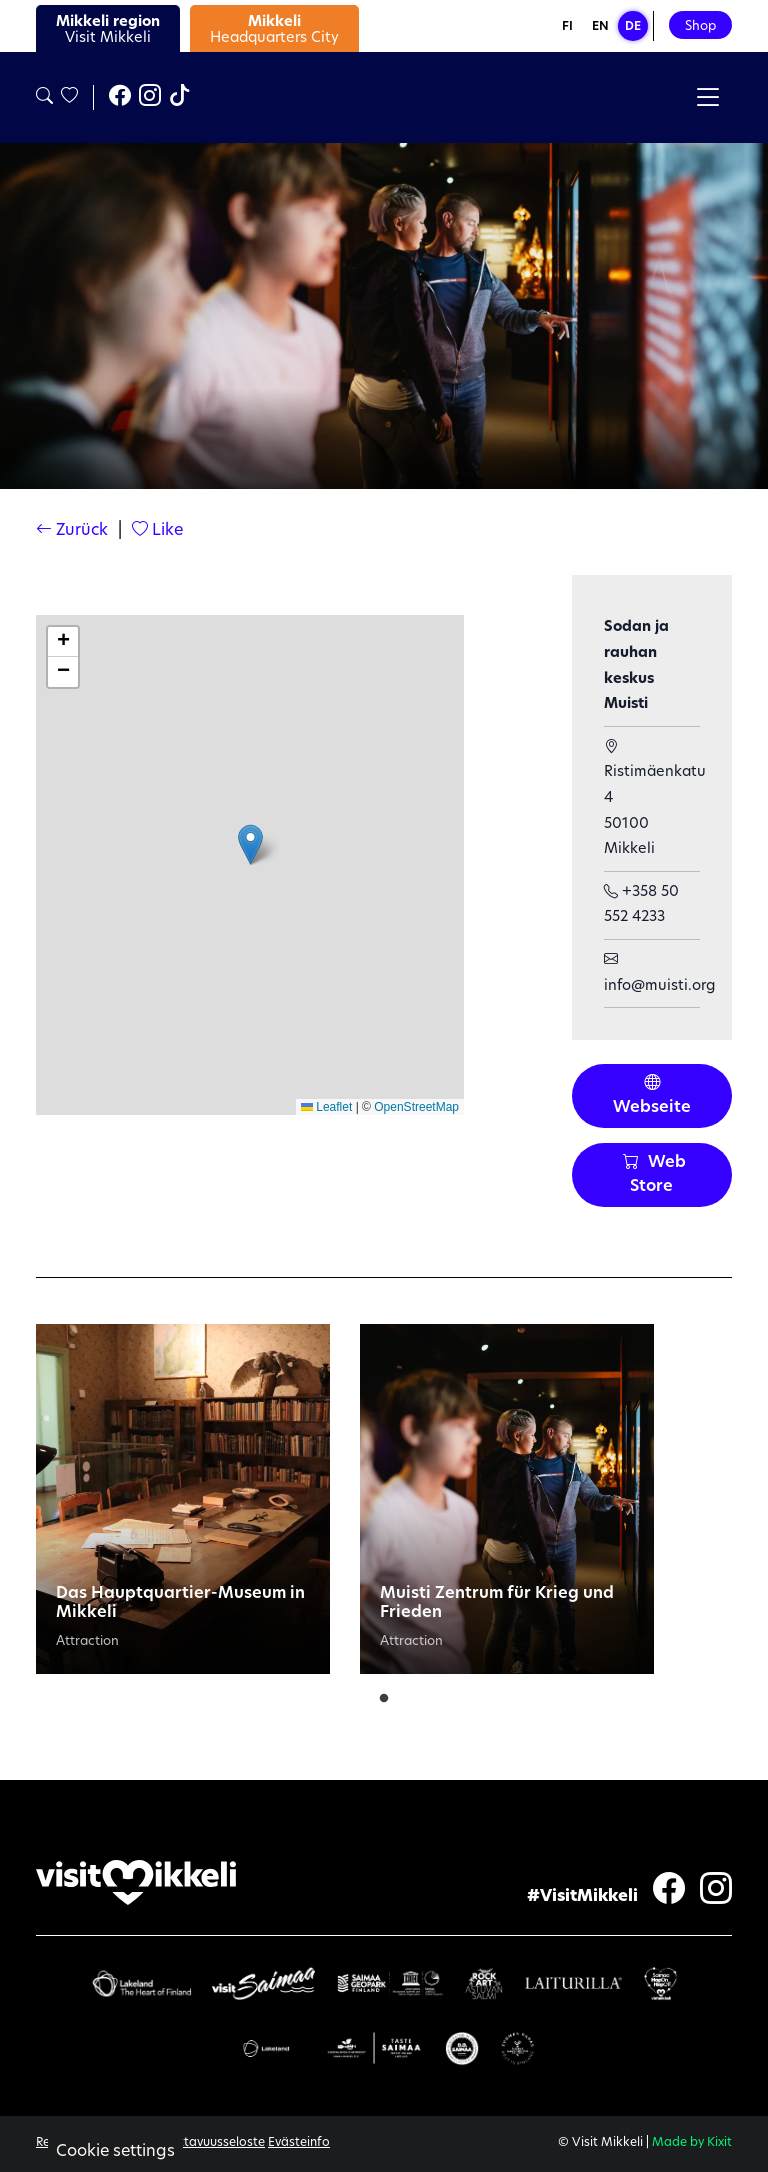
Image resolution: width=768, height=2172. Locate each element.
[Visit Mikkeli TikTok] (180, 98)
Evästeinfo (299, 2143)
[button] (250, 844)
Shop (700, 26)
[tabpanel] (183, 1499)
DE (633, 27)
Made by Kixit (692, 2143)
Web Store (654, 1175)
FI (567, 27)
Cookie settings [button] (115, 2152)
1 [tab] (384, 1694)
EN (600, 27)
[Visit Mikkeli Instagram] (150, 98)
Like (157, 531)
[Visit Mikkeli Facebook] (120, 98)
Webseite (652, 1096)
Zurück (72, 531)
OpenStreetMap (416, 1107)
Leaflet (326, 1107)
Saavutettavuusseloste (198, 2143)
